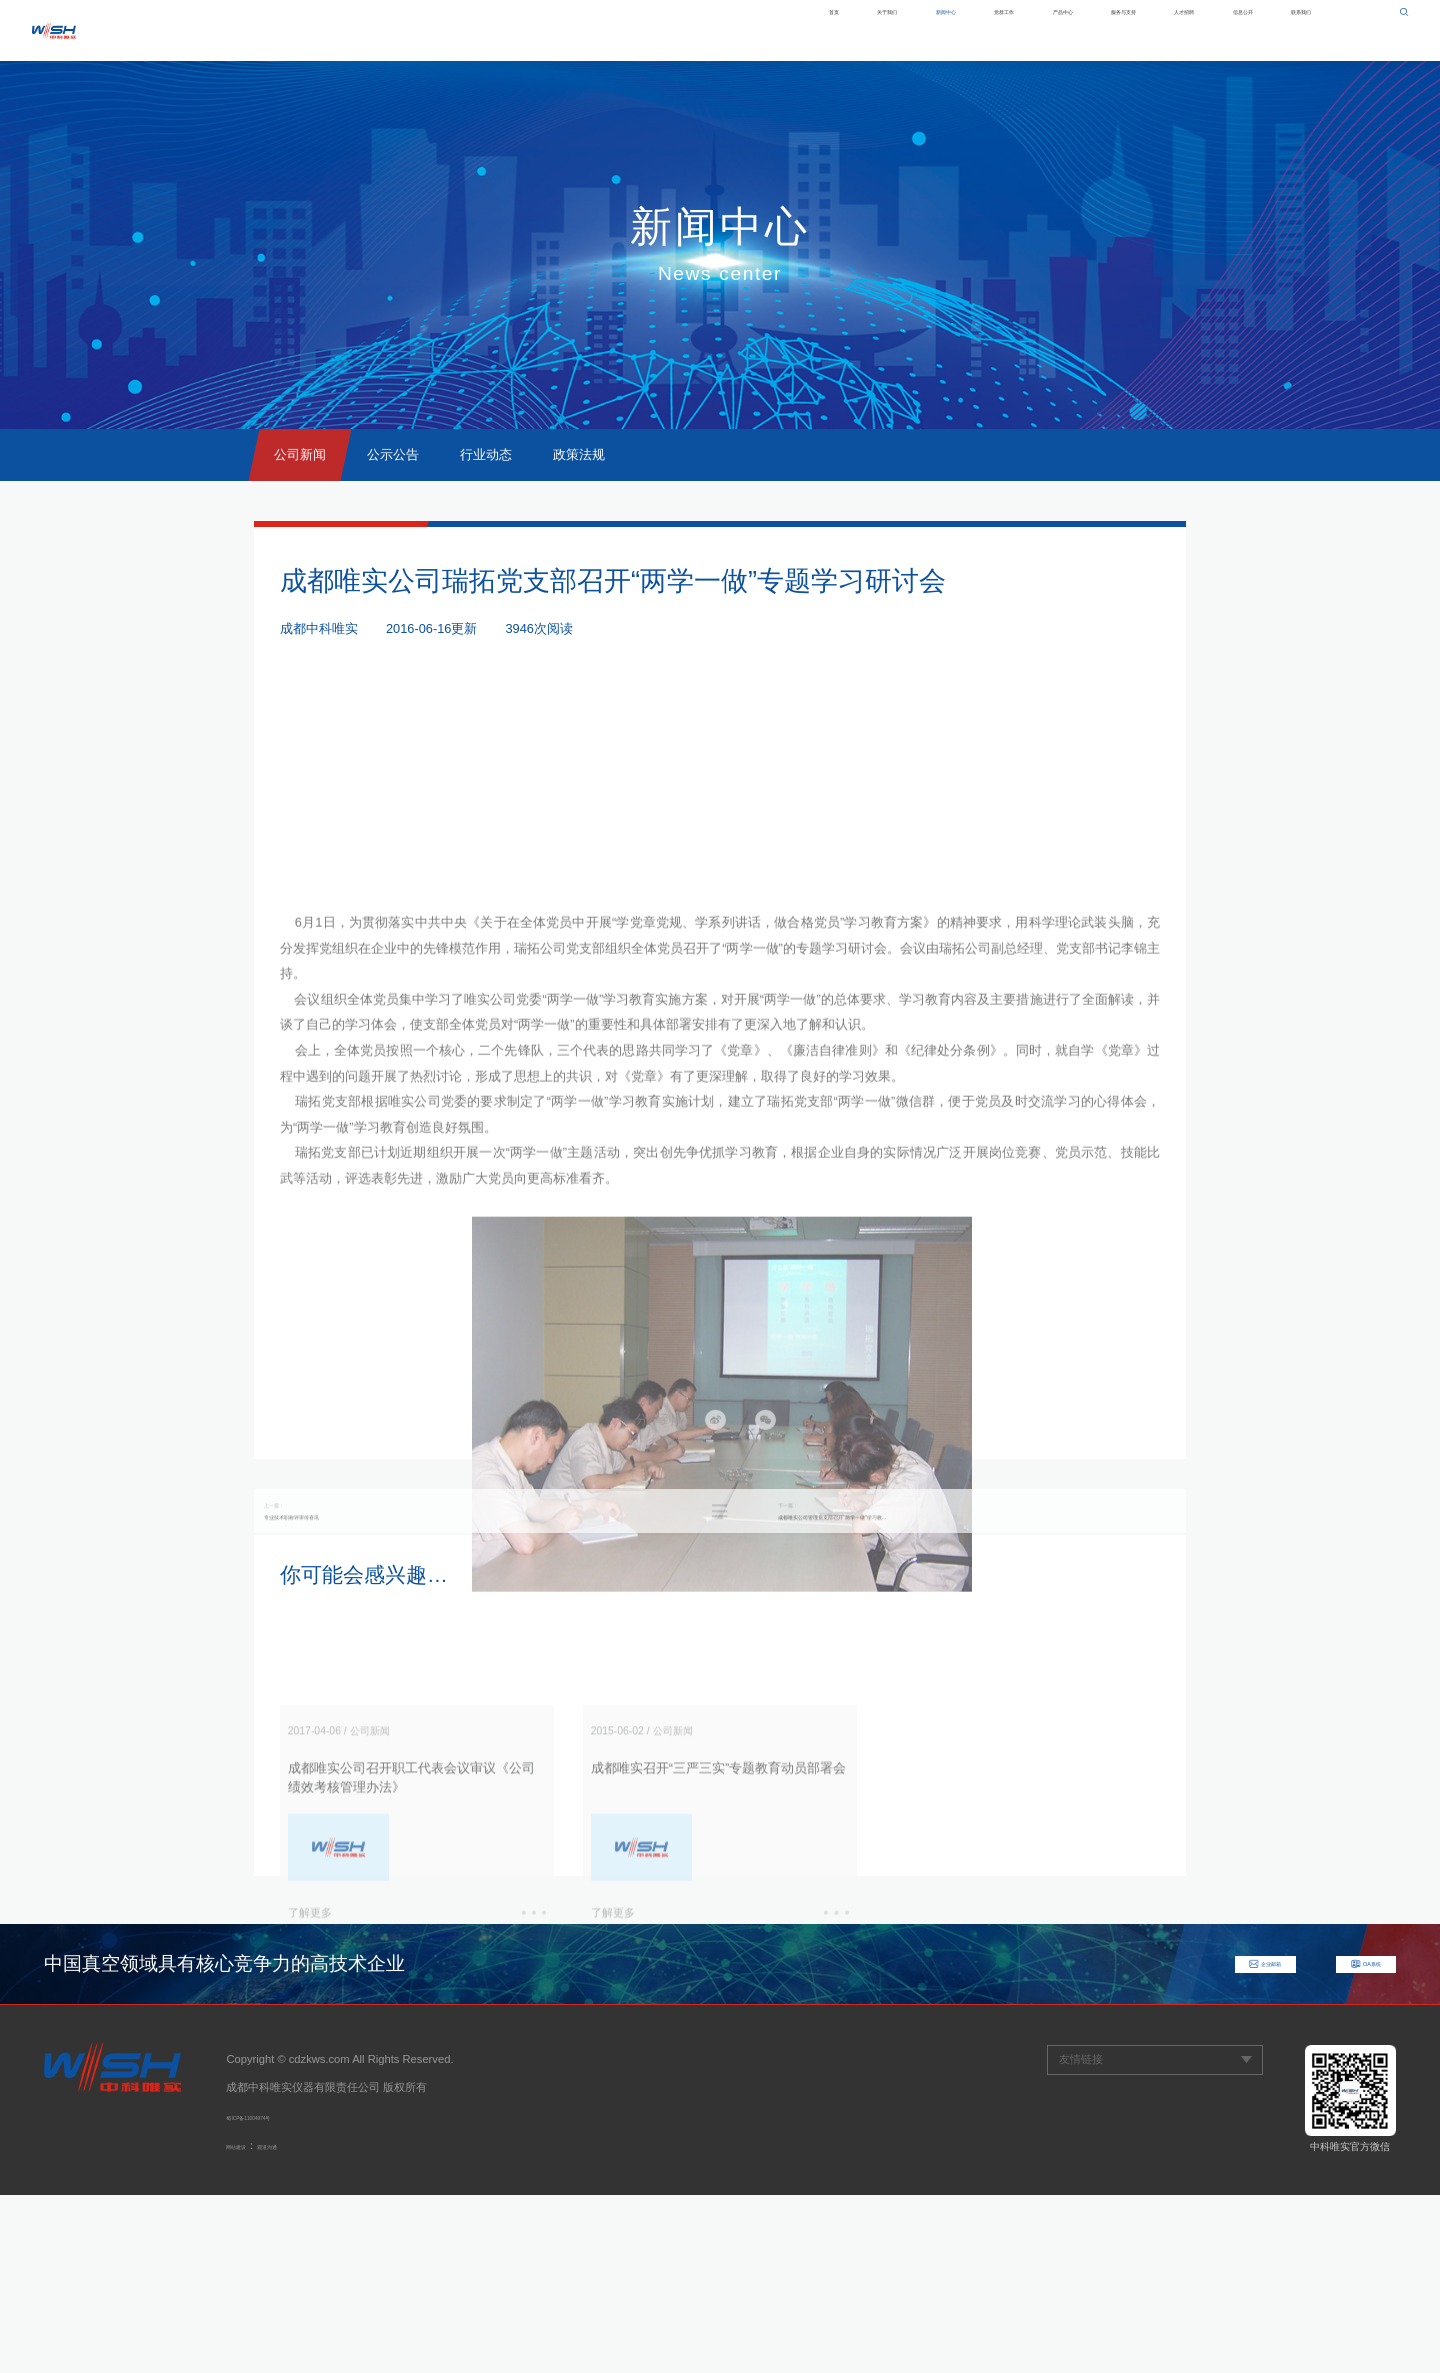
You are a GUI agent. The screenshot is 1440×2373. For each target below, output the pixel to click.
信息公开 (1195, 29)
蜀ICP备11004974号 (276, 2294)
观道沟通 (303, 2323)
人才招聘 (1104, 29)
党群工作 (820, 29)
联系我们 (1285, 29)
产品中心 (911, 29)
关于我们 (639, 29)
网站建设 (248, 2323)
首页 (562, 29)
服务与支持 (1007, 29)
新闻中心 (730, 29)
